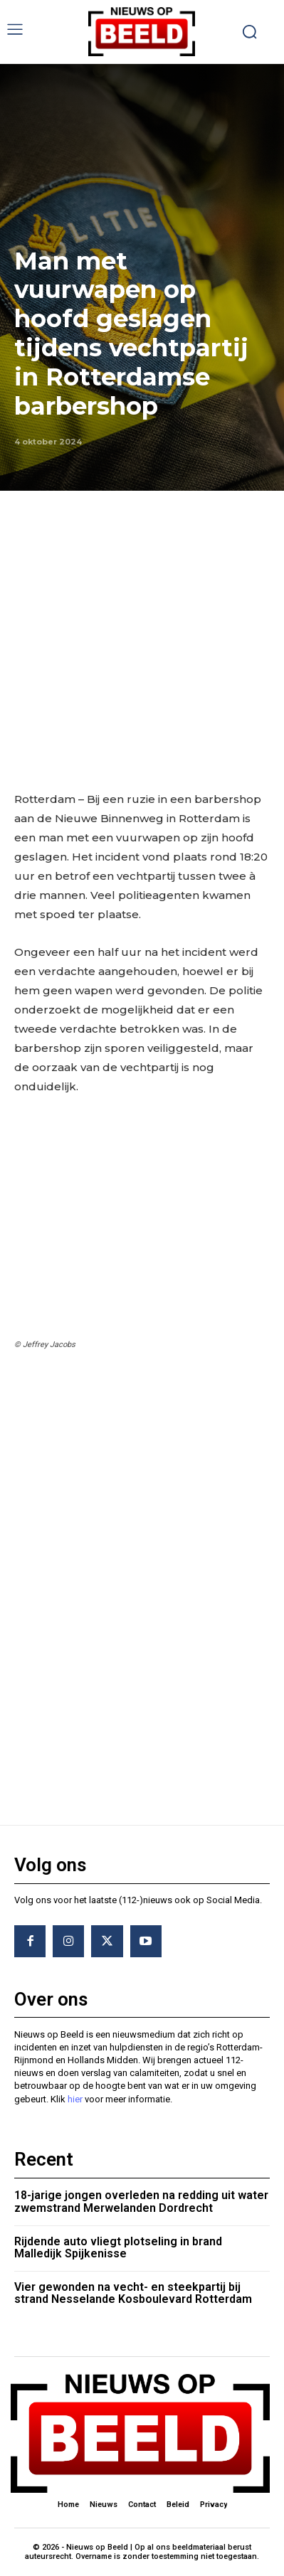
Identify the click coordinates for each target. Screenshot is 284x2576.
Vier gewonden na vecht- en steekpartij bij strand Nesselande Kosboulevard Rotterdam (133, 2293)
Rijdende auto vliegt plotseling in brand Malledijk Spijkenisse (118, 2248)
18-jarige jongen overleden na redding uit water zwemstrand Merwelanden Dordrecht (141, 2201)
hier (75, 2099)
